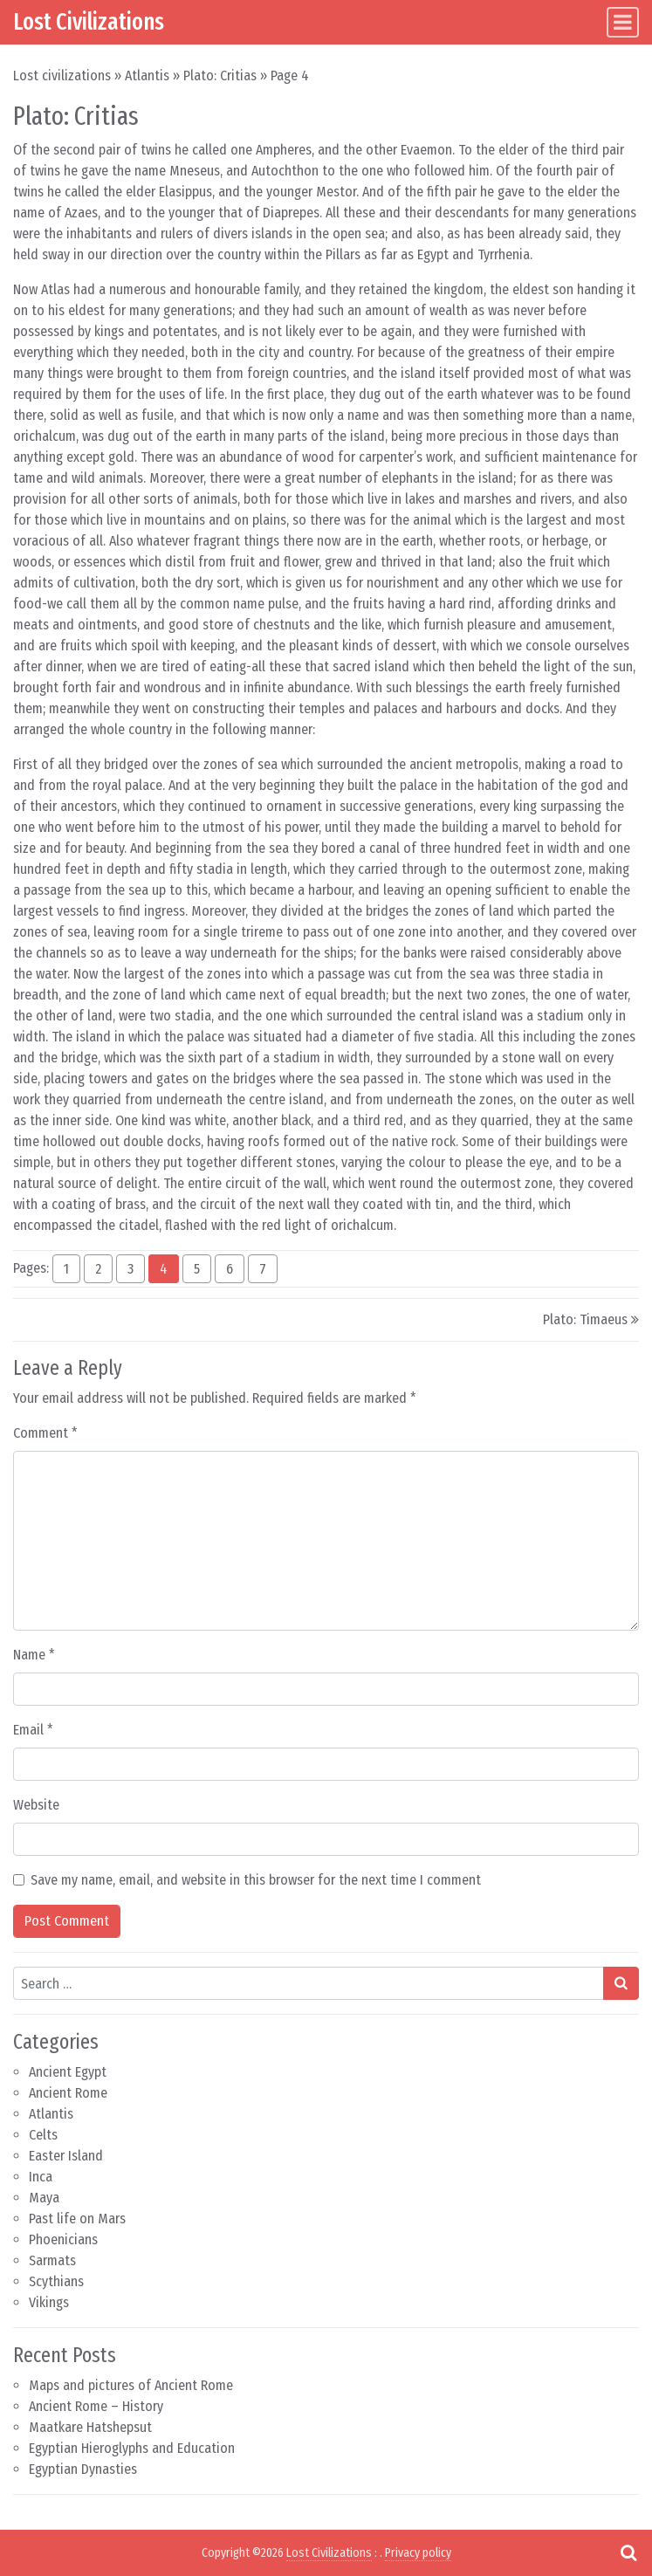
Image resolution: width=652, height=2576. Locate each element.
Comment (45, 1433)
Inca (40, 2176)
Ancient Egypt (67, 2072)
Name (34, 1654)
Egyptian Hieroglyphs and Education (132, 2448)
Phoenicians (63, 2239)
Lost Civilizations (88, 22)
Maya (44, 2197)
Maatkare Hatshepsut (90, 2427)
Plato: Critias (220, 75)
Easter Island (66, 2155)
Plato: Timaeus (585, 1319)
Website (36, 1804)
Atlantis (147, 75)
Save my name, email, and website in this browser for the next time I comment (256, 1880)
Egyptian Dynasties (83, 2469)
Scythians (56, 2281)
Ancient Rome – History (96, 2406)
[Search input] (308, 1983)
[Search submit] (621, 1983)
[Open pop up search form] (628, 2552)
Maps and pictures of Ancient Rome (131, 2385)
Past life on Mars (77, 2218)
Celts (43, 2134)
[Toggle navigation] (623, 22)
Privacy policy (418, 2552)
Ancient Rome (68, 2093)
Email (33, 1729)
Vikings (49, 2302)
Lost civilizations (62, 75)
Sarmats (52, 2260)
